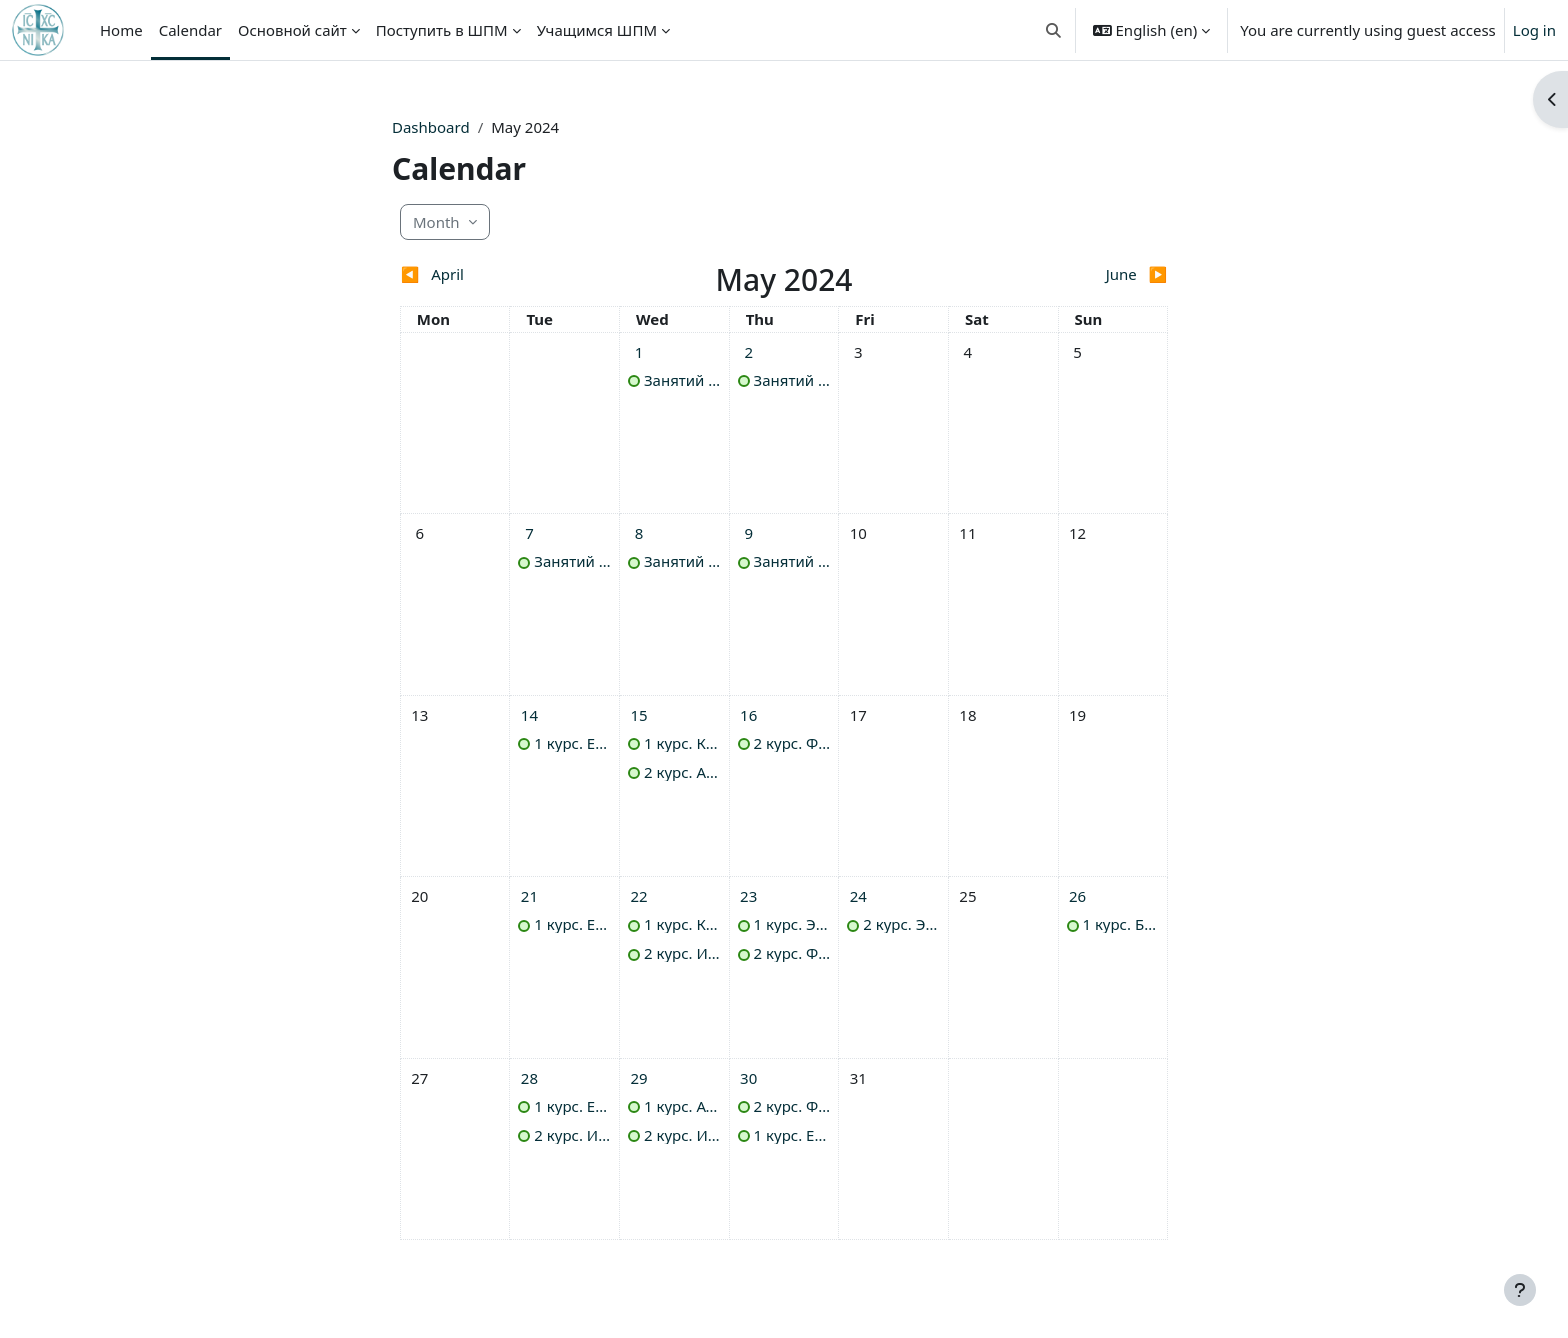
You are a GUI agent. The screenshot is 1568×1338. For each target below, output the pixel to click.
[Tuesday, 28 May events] (529, 1078)
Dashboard (431, 127)
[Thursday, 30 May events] (749, 1078)
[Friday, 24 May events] (858, 896)
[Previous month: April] (496, 274)
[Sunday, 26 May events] (1078, 896)
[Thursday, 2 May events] (749, 352)
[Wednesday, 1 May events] (639, 352)
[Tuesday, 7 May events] (529, 533)
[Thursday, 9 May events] (749, 533)
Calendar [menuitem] (190, 30)
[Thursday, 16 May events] (749, 715)
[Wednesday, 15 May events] (639, 715)
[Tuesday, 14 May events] (529, 715)
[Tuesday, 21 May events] (529, 896)
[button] (1053, 30)
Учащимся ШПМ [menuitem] (597, 30)
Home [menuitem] (121, 30)
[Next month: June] (1072, 274)
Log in (1534, 30)
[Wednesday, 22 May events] (639, 896)
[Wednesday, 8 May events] (639, 533)
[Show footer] (1520, 1290)
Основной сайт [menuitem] (292, 30)
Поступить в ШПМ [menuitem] (442, 30)
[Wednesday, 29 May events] (639, 1078)
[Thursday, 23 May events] (749, 896)
